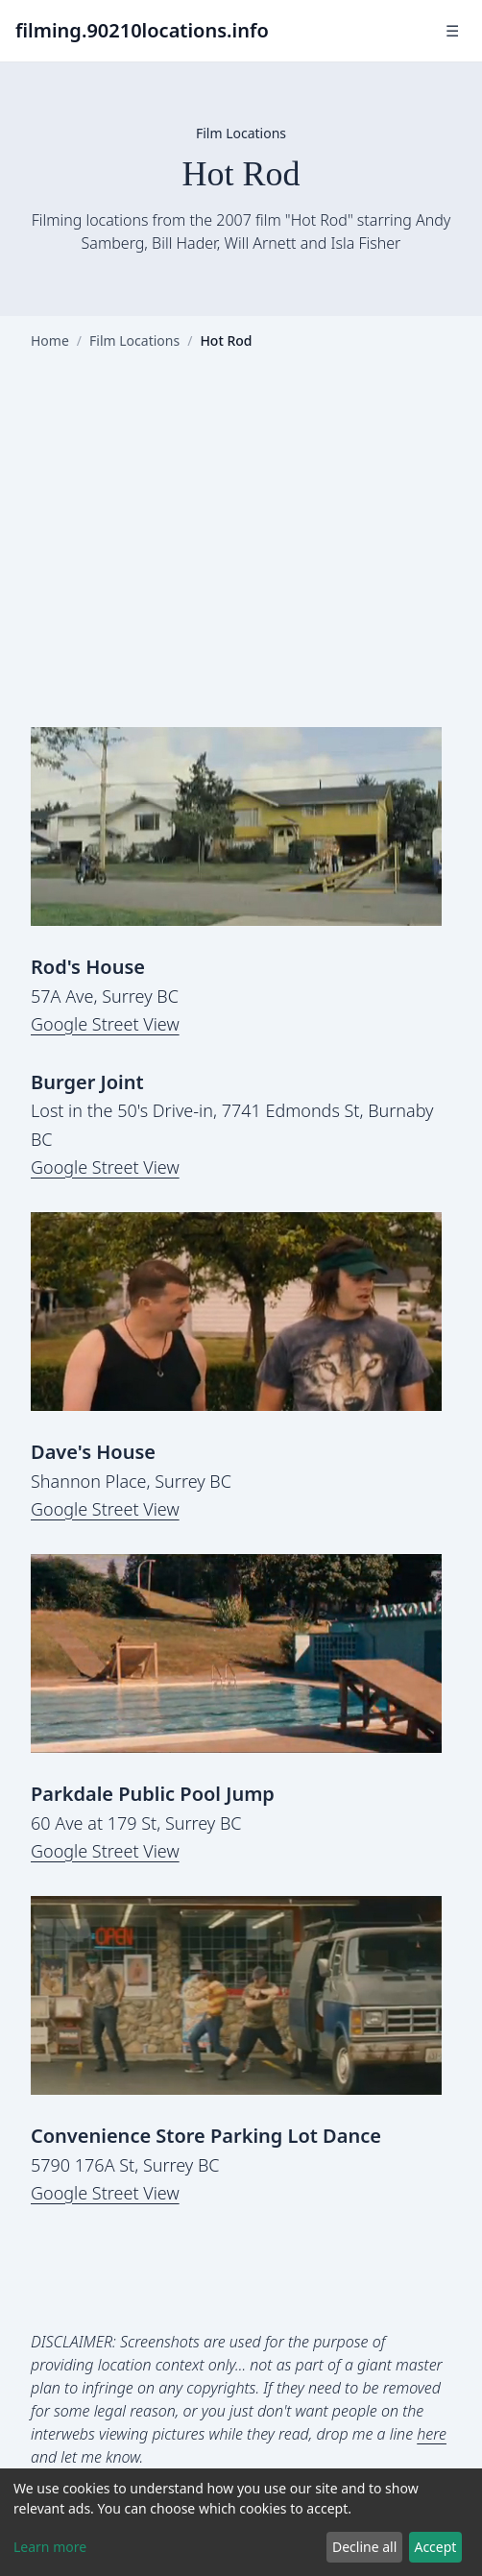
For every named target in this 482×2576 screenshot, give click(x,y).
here (431, 2433)
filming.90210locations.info (142, 30)
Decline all (364, 2547)
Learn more (49, 2547)
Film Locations (134, 340)
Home (50, 340)
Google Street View (105, 1023)
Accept (435, 2547)
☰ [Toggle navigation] (452, 30)
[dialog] (241, 2522)
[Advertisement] (241, 554)
